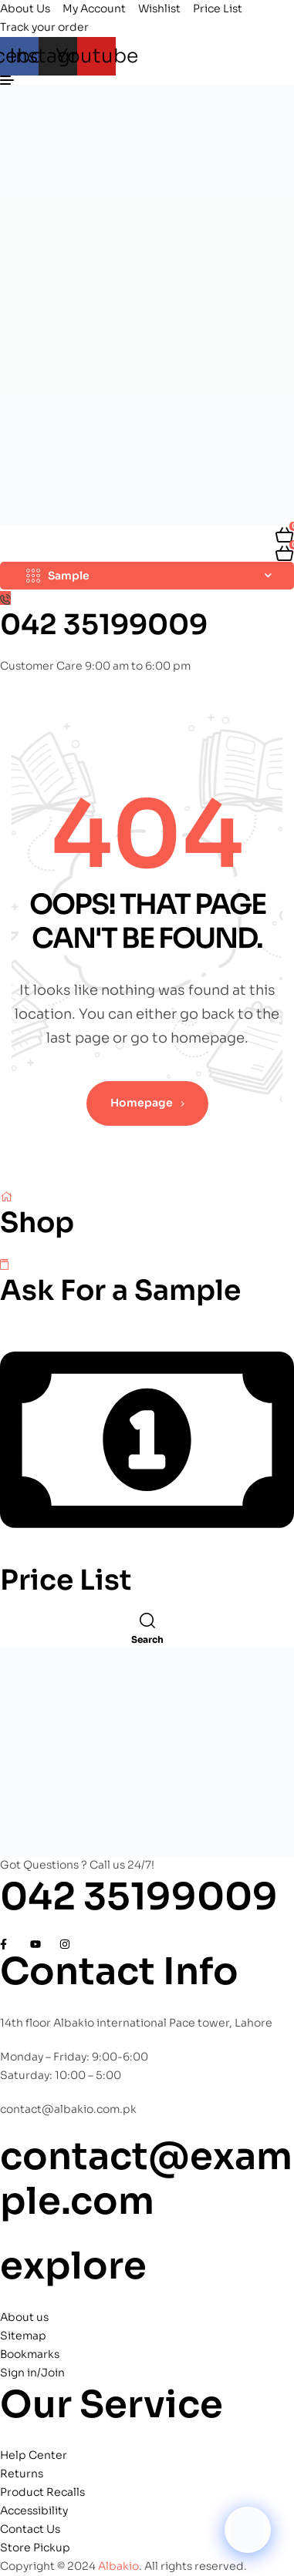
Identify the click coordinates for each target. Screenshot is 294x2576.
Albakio (118, 2566)
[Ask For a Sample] (4, 1264)
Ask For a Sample (120, 1290)
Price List (66, 1580)
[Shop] (6, 1196)
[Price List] (147, 1553)
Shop (37, 1222)
